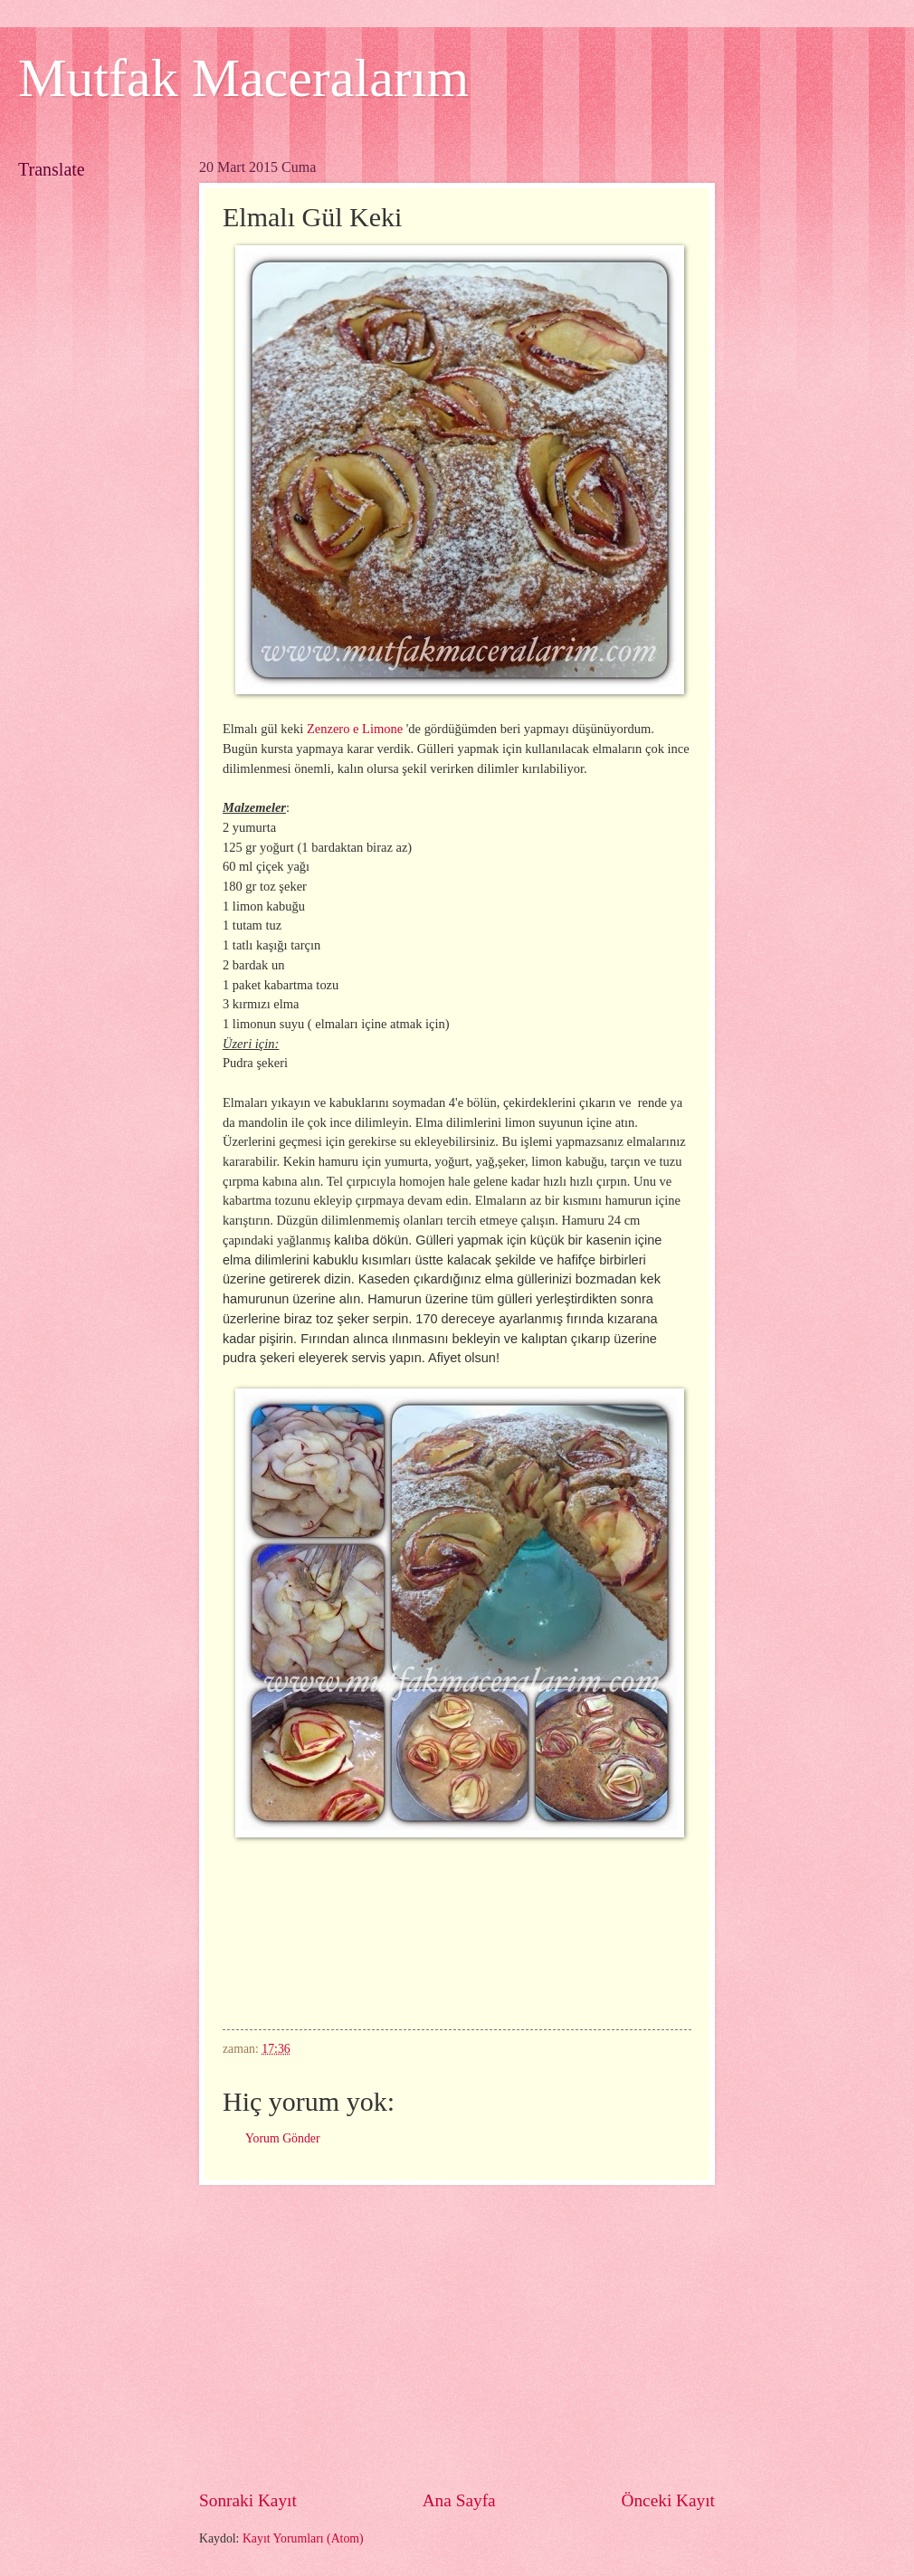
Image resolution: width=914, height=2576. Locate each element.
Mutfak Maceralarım (243, 78)
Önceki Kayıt (668, 2500)
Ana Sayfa (459, 2500)
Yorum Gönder (282, 2138)
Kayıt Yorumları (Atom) (303, 2538)
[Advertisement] (457, 2336)
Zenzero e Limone (355, 728)
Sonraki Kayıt (248, 2500)
